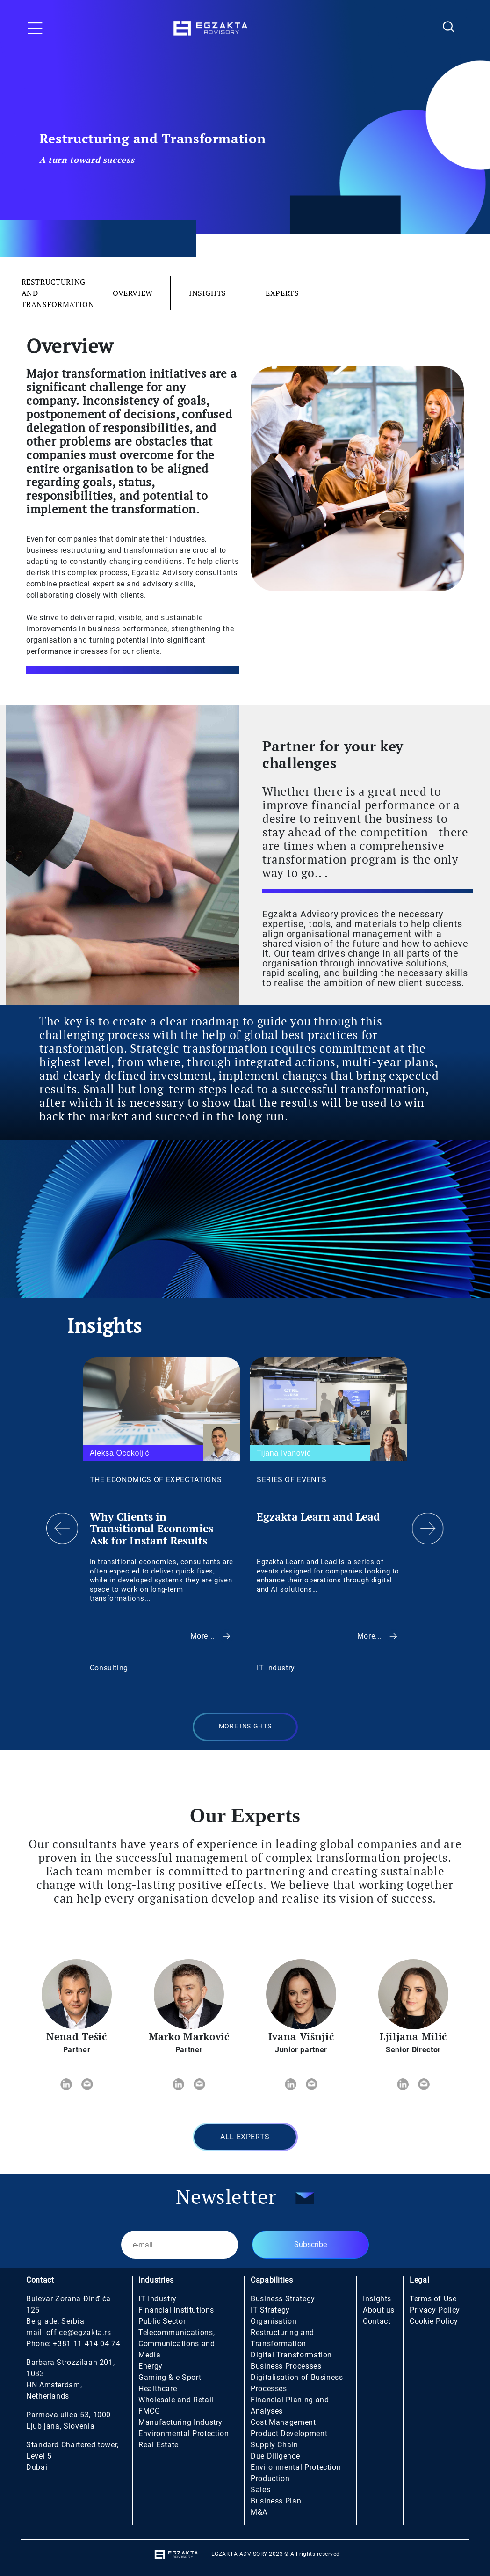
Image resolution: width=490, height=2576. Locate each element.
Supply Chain (274, 2444)
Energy (150, 2366)
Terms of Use (433, 2298)
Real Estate (158, 2444)
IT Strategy (270, 2309)
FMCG (149, 2411)
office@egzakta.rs (78, 2332)
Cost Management (283, 2422)
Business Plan (276, 2500)
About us (379, 2309)
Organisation (274, 2321)
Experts (282, 293)
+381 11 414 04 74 (86, 2343)
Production (270, 2478)
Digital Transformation (291, 2354)
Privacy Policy (435, 2309)
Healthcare (157, 2388)
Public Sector (162, 2321)
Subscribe (310, 2244)
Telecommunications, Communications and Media (176, 2343)
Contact (376, 2321)
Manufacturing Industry (180, 2422)
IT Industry (157, 2298)
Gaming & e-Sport (169, 2377)
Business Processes (286, 2366)
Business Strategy (283, 2298)
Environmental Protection (183, 2433)
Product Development (289, 2433)
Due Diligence (275, 2456)
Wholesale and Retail (176, 2399)
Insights (207, 293)
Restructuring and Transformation (58, 293)
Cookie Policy (434, 2321)
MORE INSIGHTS (245, 1726)
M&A (259, 2512)
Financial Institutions (176, 2309)
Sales (260, 2489)
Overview (133, 293)
